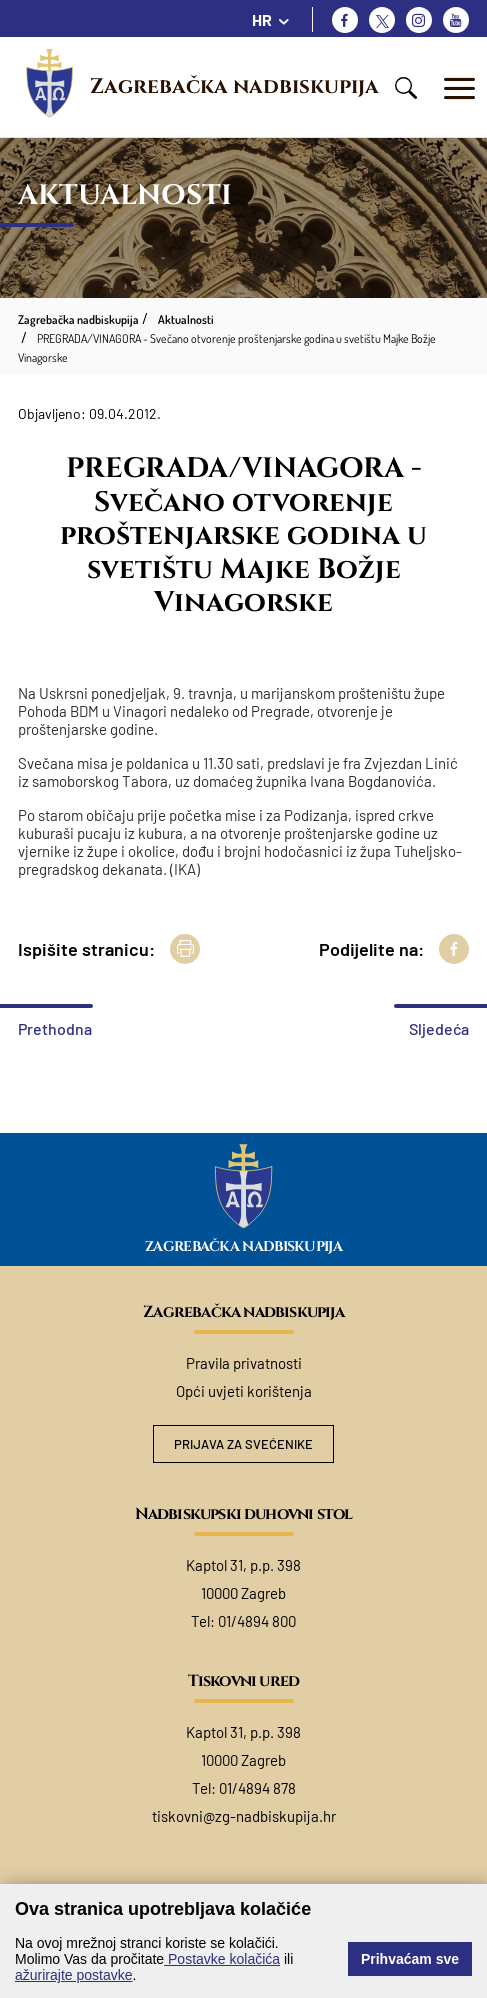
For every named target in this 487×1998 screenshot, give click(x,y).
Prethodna (55, 1028)
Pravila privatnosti (244, 1363)
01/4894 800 (257, 1621)
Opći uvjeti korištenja (244, 1391)
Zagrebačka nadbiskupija (234, 87)
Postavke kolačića (222, 1959)
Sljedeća (439, 1028)
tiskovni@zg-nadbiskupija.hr (244, 1816)
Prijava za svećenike (243, 1444)
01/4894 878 (257, 1788)
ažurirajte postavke (74, 1975)
